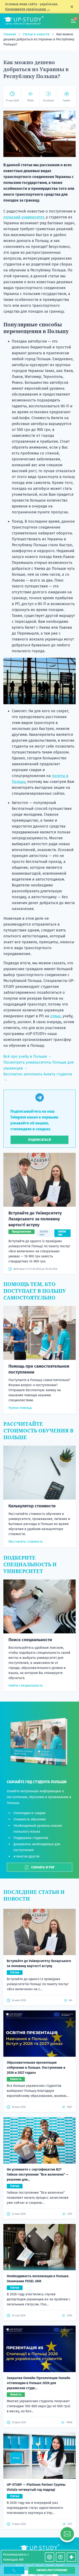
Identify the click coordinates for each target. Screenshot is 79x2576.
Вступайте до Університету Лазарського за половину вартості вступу (35, 1218)
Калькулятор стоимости (32, 1505)
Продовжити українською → (27, 9)
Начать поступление (52, 2570)
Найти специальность (25, 1685)
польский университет (23, 217)
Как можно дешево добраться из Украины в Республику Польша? (38, 39)
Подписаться (39, 1140)
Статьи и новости (36, 34)
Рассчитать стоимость (25, 1542)
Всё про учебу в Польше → (27, 1056)
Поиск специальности (30, 1639)
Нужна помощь (20, 1408)
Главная (10, 34)
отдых (55, 1016)
